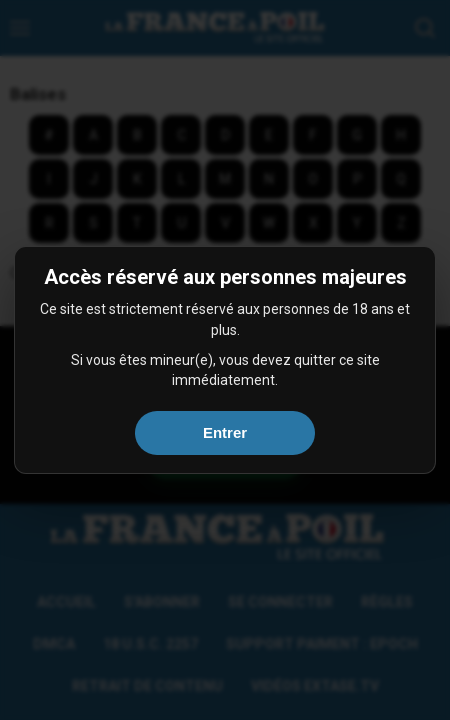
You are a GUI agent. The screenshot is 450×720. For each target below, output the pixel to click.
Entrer (225, 432)
